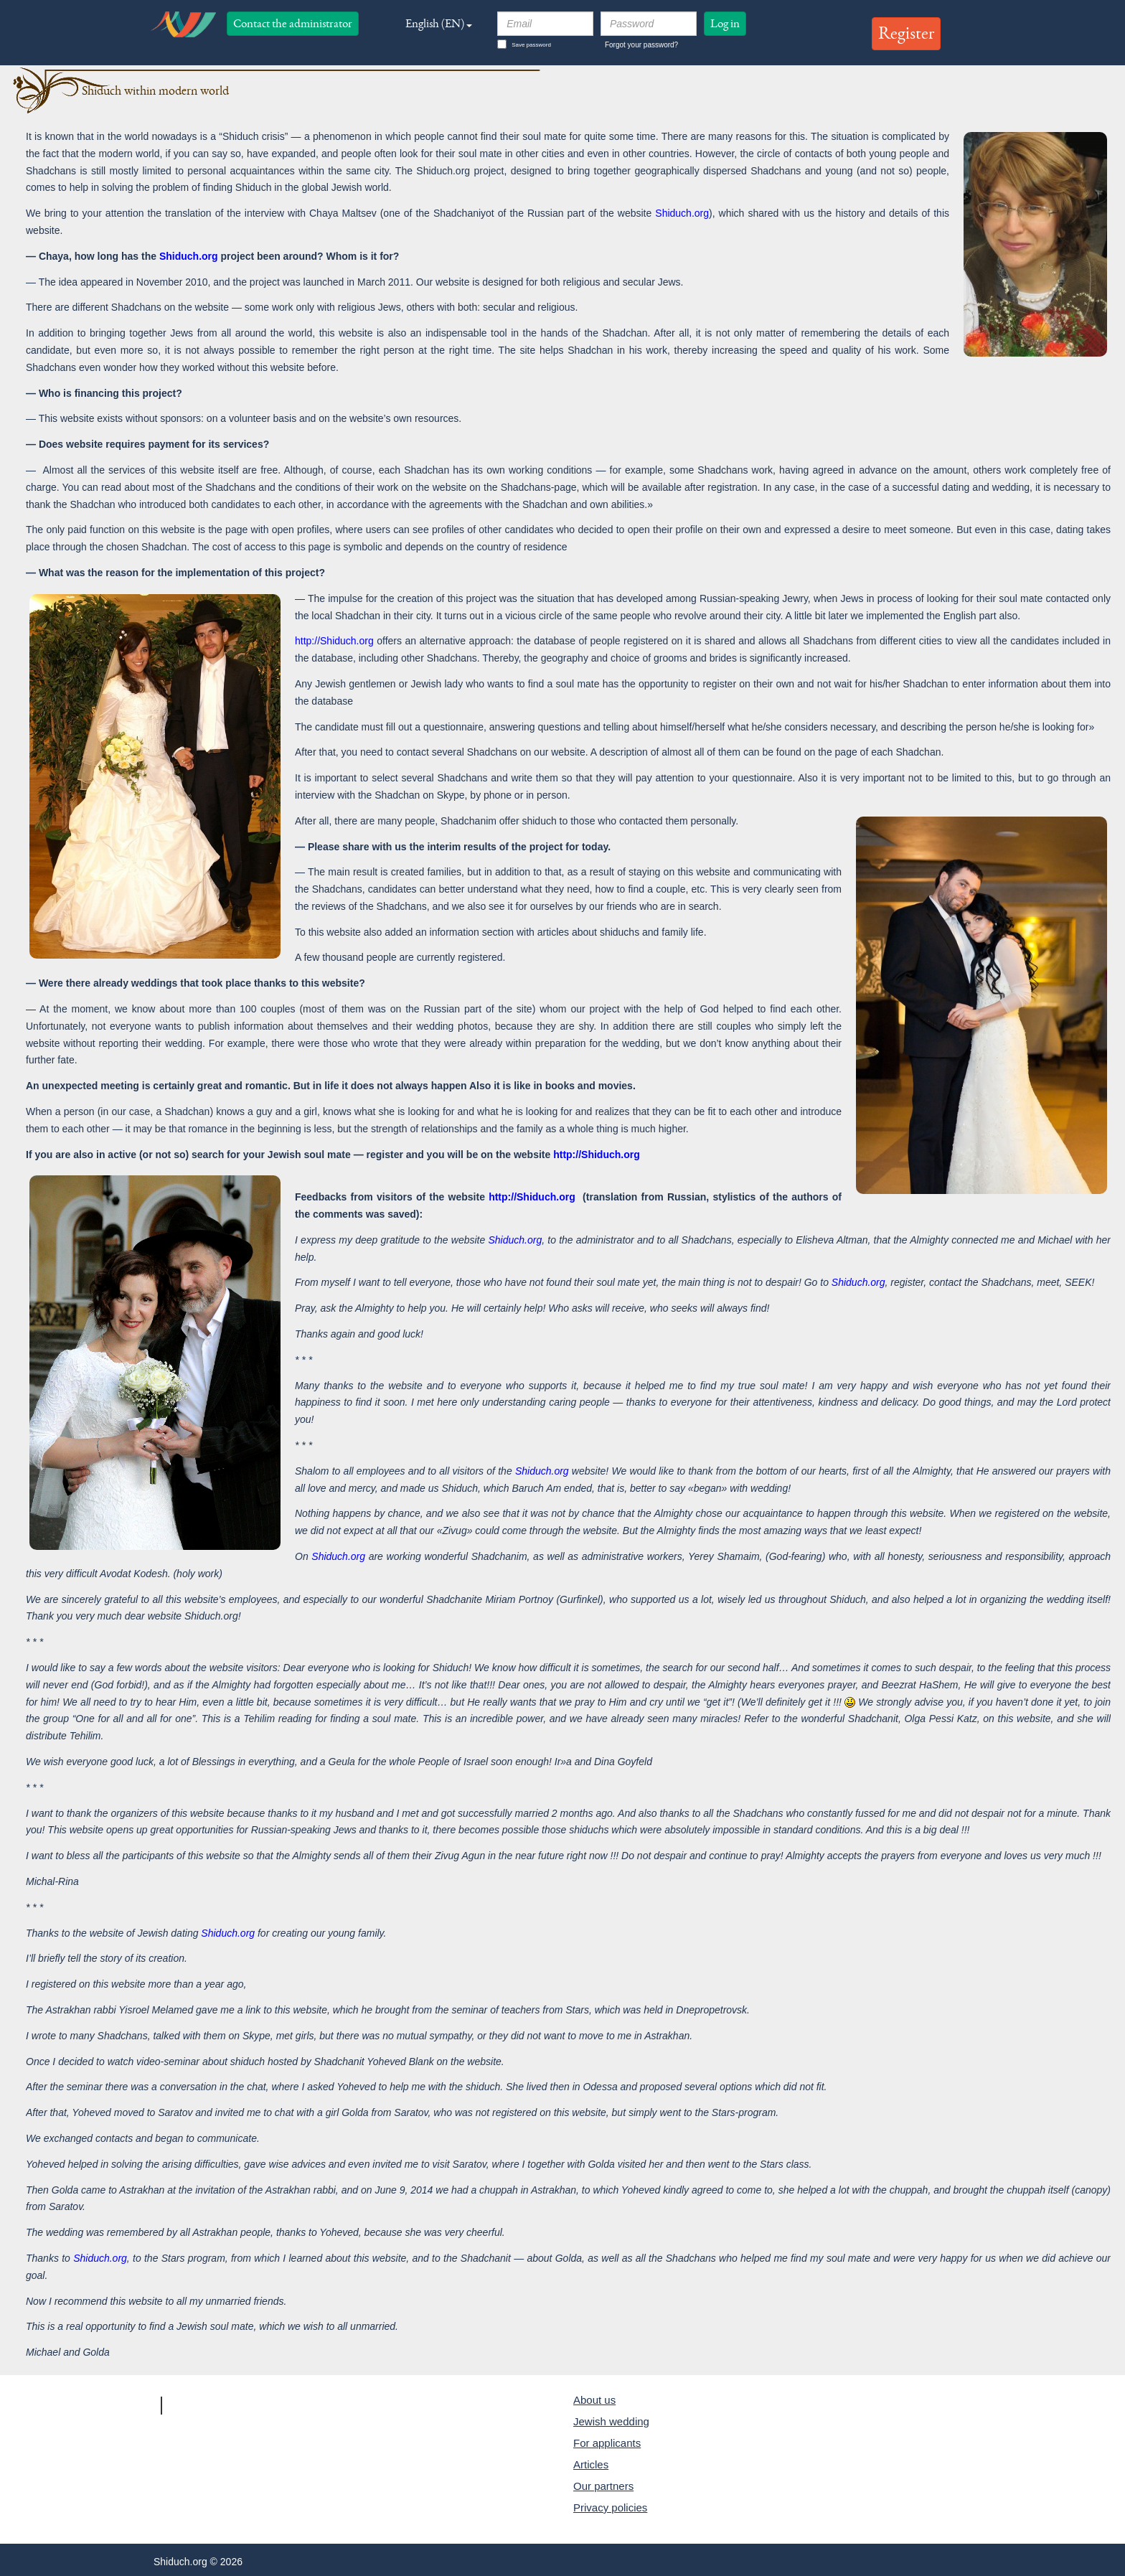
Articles (590, 2464)
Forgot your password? (641, 45)
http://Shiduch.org (334, 641)
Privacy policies (610, 2507)
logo (183, 24)
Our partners (603, 2486)
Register (906, 33)
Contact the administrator (292, 23)
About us (594, 2400)
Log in (725, 23)
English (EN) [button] (438, 23)
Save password (524, 44)
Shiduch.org (682, 213)
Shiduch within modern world (155, 91)
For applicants (607, 2443)
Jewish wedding (611, 2421)
